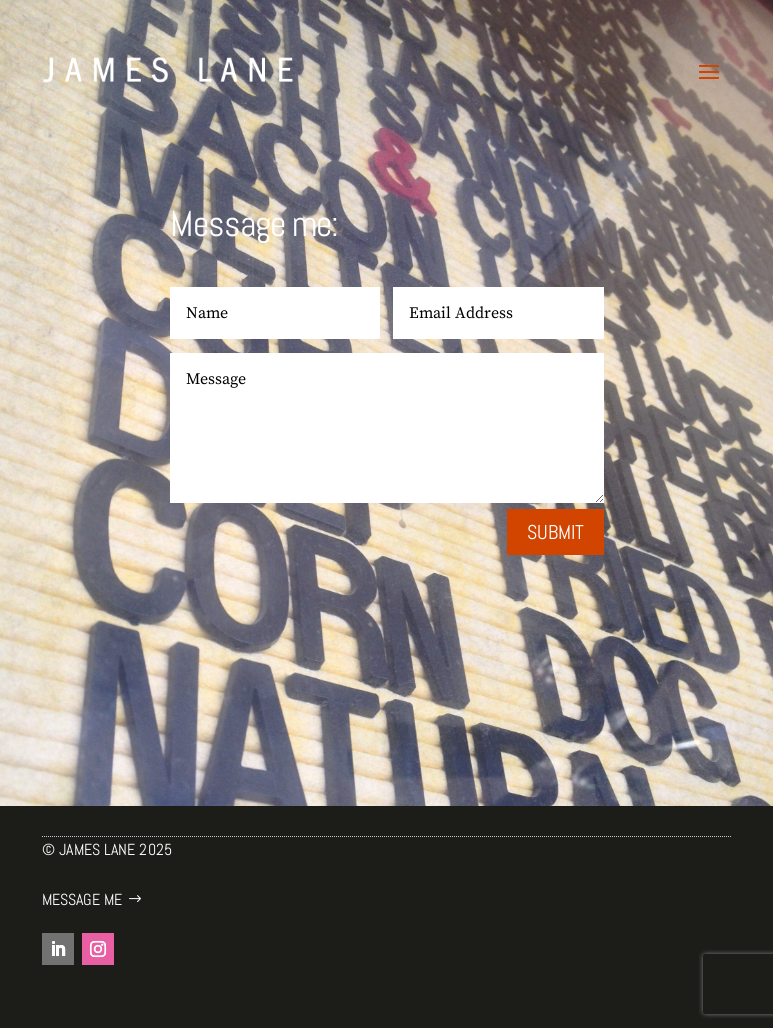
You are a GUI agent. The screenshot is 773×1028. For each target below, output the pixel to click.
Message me (82, 899)
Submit (555, 532)
